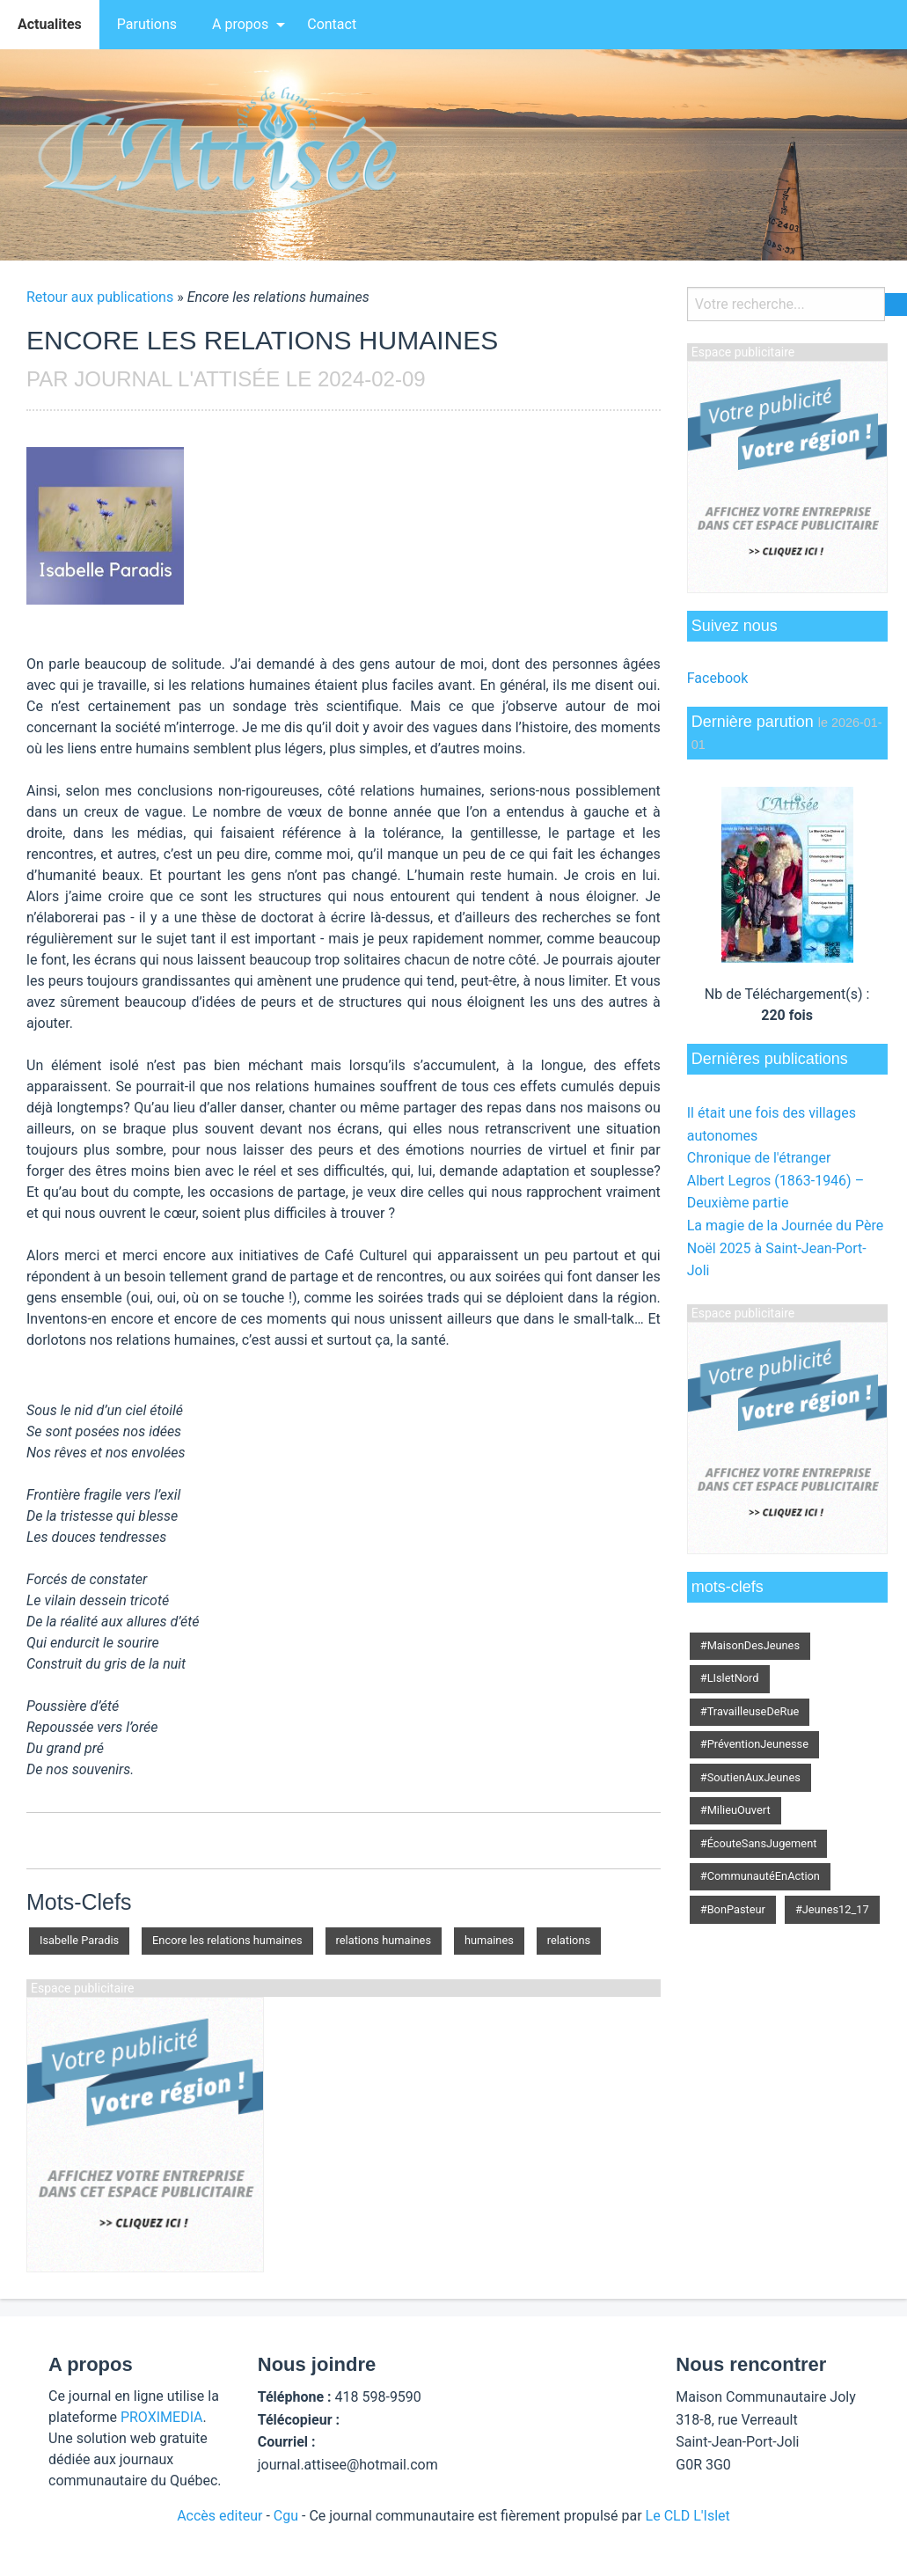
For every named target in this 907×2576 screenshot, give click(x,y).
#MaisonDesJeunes (750, 1645)
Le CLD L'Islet (688, 2515)
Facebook (717, 678)
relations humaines (383, 1940)
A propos (240, 24)
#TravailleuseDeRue (750, 1711)
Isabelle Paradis (79, 1940)
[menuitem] (49, 24)
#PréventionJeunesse (754, 1743)
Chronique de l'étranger (759, 1157)
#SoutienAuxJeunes (750, 1777)
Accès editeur (219, 2515)
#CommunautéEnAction (760, 1875)
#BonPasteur (732, 1909)
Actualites (50, 24)
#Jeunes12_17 (832, 1909)
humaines (489, 1940)
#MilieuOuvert (735, 1809)
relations (568, 1940)
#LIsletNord (729, 1677)
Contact (331, 24)
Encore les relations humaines (227, 1940)
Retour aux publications (99, 297)
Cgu (286, 2515)
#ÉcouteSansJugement (758, 1843)
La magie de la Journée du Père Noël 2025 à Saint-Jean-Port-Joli (785, 1248)
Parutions (147, 24)
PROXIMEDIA (162, 2417)
